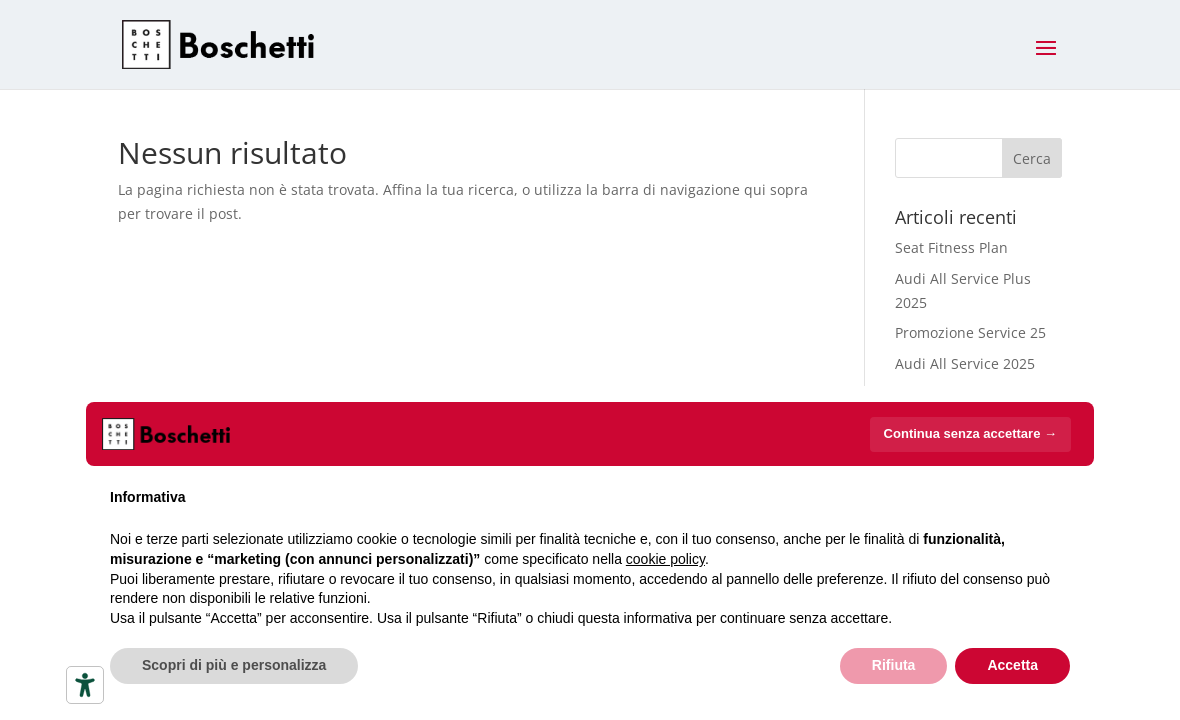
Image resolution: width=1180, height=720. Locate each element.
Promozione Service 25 (970, 332)
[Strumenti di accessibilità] (85, 685)
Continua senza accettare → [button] (970, 433)
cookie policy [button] (665, 559)
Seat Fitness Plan (951, 247)
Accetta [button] (1012, 665)
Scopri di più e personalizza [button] (234, 665)
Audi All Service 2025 (965, 363)
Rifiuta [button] (894, 665)
